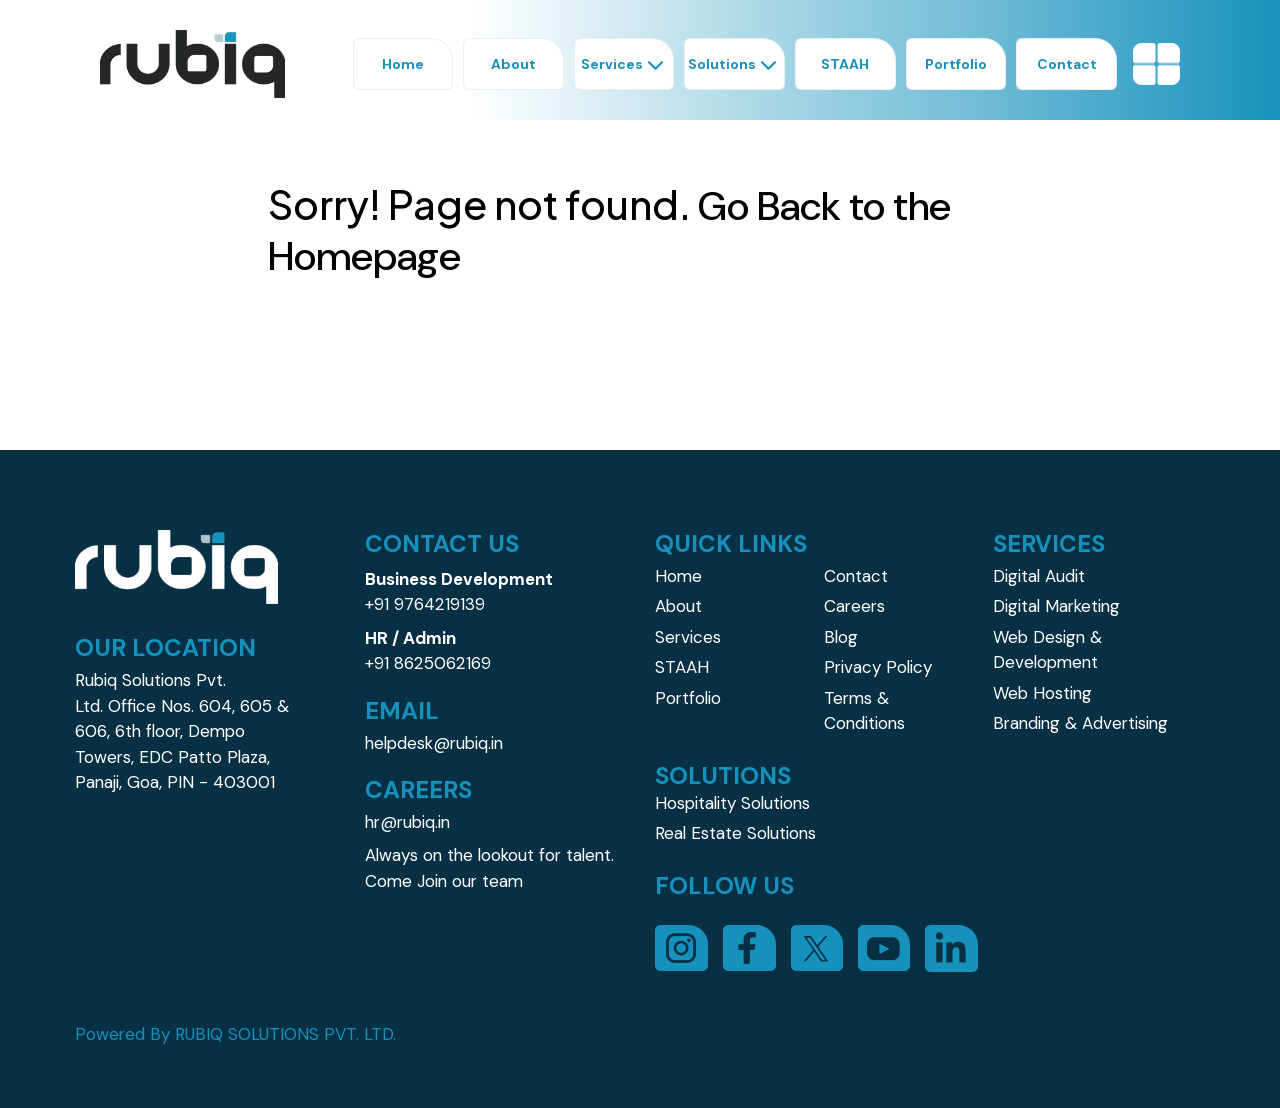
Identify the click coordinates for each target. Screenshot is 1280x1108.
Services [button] (624, 64)
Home (678, 576)
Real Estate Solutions (735, 833)
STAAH (682, 667)
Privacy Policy (878, 667)
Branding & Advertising (1080, 723)
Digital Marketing (1056, 606)
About (678, 606)
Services (688, 637)
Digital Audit (1039, 576)
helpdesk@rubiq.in (434, 743)
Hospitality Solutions (732, 803)
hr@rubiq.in (407, 822)
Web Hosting (1042, 693)
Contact (856, 576)
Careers (854, 606)
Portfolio (688, 698)
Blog (841, 637)
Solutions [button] (734, 64)
